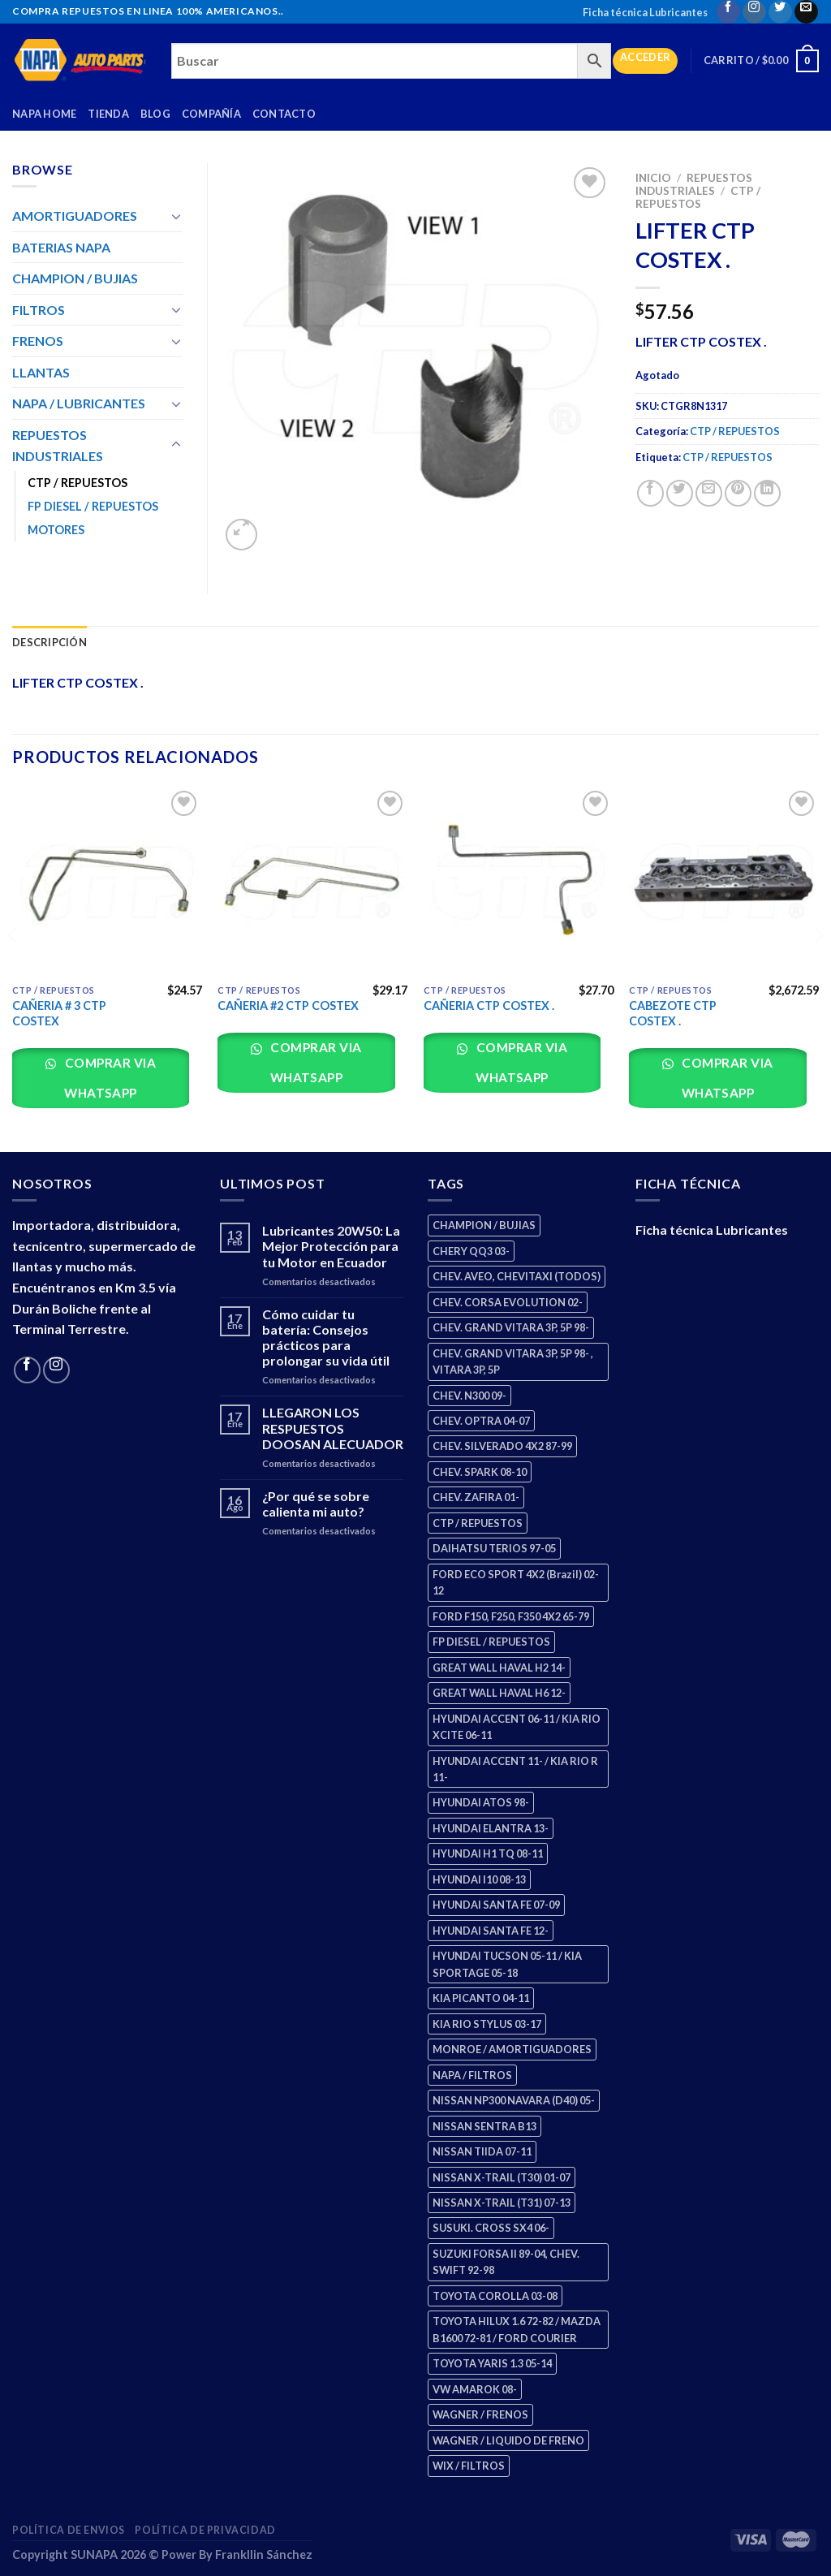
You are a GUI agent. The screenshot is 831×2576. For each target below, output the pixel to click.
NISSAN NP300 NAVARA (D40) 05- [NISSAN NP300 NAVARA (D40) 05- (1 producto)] (514, 2100)
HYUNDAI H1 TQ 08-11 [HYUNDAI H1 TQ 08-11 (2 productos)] (488, 1853)
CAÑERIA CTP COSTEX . (489, 1005)
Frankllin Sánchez (263, 2554)
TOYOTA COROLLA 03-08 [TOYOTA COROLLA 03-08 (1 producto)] (495, 2295)
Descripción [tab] (49, 642)
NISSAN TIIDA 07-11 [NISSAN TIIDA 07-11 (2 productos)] (482, 2151)
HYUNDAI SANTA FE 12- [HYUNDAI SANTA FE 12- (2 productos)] (491, 1930)
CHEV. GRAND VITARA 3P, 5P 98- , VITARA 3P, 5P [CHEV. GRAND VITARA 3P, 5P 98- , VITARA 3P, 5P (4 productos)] (513, 1361)
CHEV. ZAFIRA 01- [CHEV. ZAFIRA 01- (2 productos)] (476, 1497)
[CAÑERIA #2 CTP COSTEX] (312, 882)
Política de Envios (68, 2530)
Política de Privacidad (205, 2530)
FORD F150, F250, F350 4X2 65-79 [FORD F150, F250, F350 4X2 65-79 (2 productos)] (511, 1616)
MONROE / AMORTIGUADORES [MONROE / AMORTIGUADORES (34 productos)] (512, 2049)
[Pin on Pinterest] (738, 493)
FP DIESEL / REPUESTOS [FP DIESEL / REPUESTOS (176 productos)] (491, 1641)
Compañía (211, 113)
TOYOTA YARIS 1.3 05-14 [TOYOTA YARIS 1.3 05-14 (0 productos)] (492, 2363)
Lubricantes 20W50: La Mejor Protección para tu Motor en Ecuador (331, 1246)
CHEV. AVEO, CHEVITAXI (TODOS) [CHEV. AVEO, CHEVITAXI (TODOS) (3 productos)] (517, 1276)
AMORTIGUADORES (74, 215)
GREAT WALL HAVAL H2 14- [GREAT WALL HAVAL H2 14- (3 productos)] (499, 1667)
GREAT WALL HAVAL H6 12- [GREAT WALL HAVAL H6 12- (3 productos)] (499, 1692)
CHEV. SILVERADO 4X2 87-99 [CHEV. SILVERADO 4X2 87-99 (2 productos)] (502, 1445)
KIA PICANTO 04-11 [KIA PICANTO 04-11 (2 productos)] (481, 1997)
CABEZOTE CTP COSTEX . (673, 1013)
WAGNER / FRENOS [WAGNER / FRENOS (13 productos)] (480, 2414)
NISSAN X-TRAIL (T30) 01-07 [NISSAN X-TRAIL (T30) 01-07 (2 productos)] (502, 2177)
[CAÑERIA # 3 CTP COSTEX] (107, 882)
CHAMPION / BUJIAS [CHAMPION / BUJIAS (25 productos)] (484, 1225)
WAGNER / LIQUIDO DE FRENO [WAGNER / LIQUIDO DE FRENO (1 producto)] (508, 2440)
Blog (155, 113)
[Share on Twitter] (679, 493)
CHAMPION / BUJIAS (75, 278)
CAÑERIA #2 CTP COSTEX (288, 1005)
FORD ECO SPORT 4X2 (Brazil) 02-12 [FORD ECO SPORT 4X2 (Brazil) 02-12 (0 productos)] (516, 1582)
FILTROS (38, 309)
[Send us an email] (806, 12)
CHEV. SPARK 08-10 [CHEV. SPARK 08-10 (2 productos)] (480, 1471)
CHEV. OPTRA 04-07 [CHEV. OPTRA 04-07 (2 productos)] (481, 1420)
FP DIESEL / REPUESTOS (93, 506)
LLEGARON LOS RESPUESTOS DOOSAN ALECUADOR (332, 1428)
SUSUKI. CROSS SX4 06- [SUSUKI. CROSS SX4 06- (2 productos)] (491, 2227)
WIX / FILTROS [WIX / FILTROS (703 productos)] (469, 2465)
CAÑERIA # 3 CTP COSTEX (59, 1013)
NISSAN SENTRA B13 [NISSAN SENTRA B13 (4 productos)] (484, 2126)
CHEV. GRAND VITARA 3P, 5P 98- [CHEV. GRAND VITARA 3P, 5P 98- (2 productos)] (511, 1327)
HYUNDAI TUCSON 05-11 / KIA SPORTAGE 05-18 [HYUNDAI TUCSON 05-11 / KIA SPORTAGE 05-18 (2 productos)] (507, 1963)
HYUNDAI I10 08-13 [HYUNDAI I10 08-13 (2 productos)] (479, 1879)
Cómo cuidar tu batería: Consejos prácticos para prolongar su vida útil (326, 1337)
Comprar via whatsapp (109, 1077)
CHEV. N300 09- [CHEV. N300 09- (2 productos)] (469, 1395)
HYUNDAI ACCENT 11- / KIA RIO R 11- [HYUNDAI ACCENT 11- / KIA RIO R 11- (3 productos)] (515, 1769)
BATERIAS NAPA (61, 247)
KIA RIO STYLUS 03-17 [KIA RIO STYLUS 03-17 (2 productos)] (487, 2023)
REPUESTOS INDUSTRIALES (693, 184)
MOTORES (56, 530)
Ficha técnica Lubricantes (645, 12)
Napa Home (44, 113)
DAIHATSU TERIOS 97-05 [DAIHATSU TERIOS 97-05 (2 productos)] (494, 1548)
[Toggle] (176, 216)
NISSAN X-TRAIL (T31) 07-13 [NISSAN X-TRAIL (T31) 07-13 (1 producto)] (502, 2202)
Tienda (108, 113)
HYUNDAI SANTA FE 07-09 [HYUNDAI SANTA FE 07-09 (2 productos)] (496, 1904)
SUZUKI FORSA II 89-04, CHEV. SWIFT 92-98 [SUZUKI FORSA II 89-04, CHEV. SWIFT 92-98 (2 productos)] (506, 2261)
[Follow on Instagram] (754, 12)
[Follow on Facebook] (728, 12)
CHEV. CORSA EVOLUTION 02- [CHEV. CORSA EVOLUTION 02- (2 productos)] (508, 1302)
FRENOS (37, 340)
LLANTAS (41, 372)
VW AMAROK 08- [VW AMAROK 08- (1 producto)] (475, 2389)
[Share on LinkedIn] (767, 493)
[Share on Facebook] (650, 493)
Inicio (653, 177)
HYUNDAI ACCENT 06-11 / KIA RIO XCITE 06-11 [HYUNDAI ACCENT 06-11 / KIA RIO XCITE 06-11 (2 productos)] (517, 1726)
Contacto (284, 113)
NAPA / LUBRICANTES (78, 403)
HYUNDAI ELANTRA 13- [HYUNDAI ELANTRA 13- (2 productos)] (491, 1828)
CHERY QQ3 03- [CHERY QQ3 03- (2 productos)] (471, 1251)
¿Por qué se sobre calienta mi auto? (315, 1503)
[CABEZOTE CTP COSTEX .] (724, 882)
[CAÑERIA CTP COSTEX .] (519, 882)
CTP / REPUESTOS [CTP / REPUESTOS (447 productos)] (478, 1523)
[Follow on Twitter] (780, 12)
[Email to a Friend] (708, 493)
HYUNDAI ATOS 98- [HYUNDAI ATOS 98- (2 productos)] (481, 1802)
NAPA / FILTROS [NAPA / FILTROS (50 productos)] (472, 2075)
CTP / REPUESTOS (697, 197)
